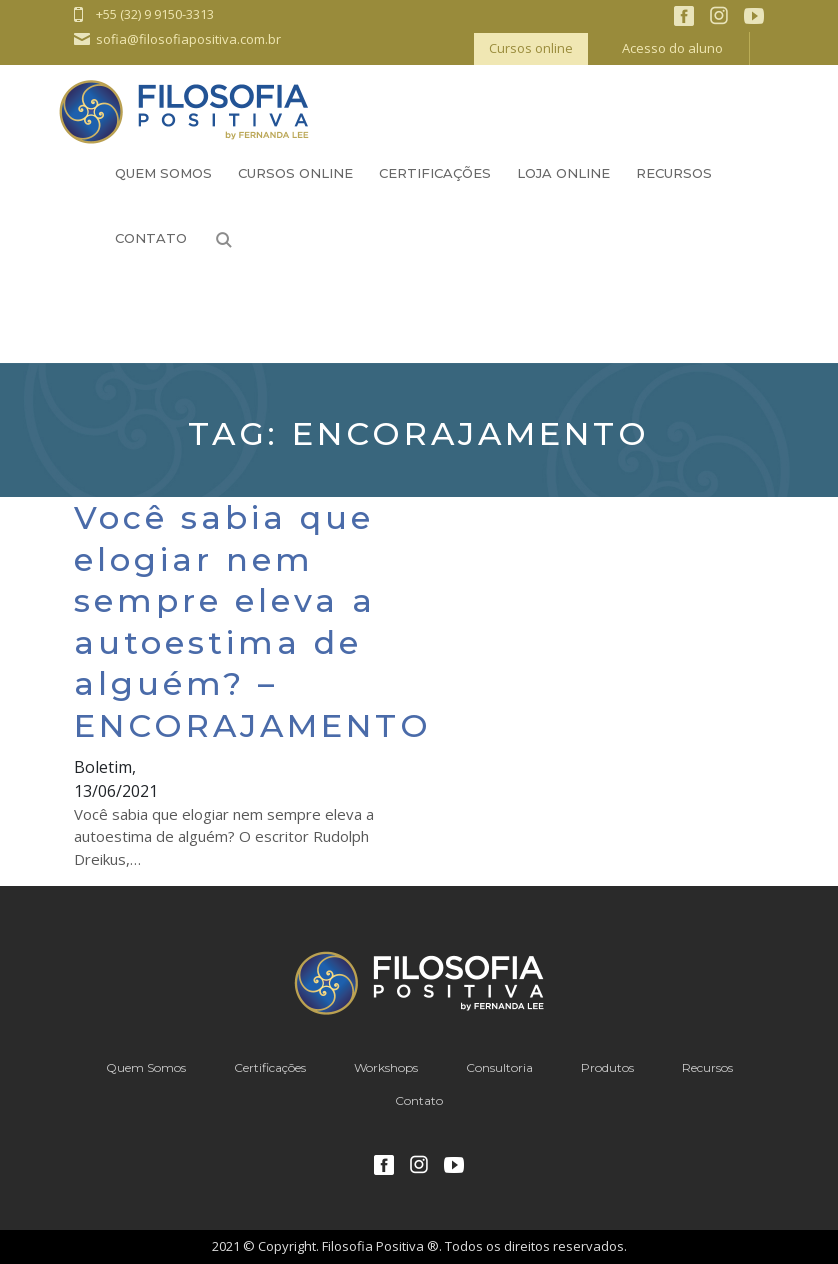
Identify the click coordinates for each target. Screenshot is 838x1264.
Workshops (386, 1067)
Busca (224, 240)
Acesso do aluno (672, 48)
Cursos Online (295, 173)
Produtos (607, 1067)
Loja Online (563, 173)
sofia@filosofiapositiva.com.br (188, 39)
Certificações (435, 173)
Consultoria (499, 1067)
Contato (151, 238)
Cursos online (531, 48)
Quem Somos (163, 173)
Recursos (674, 173)
